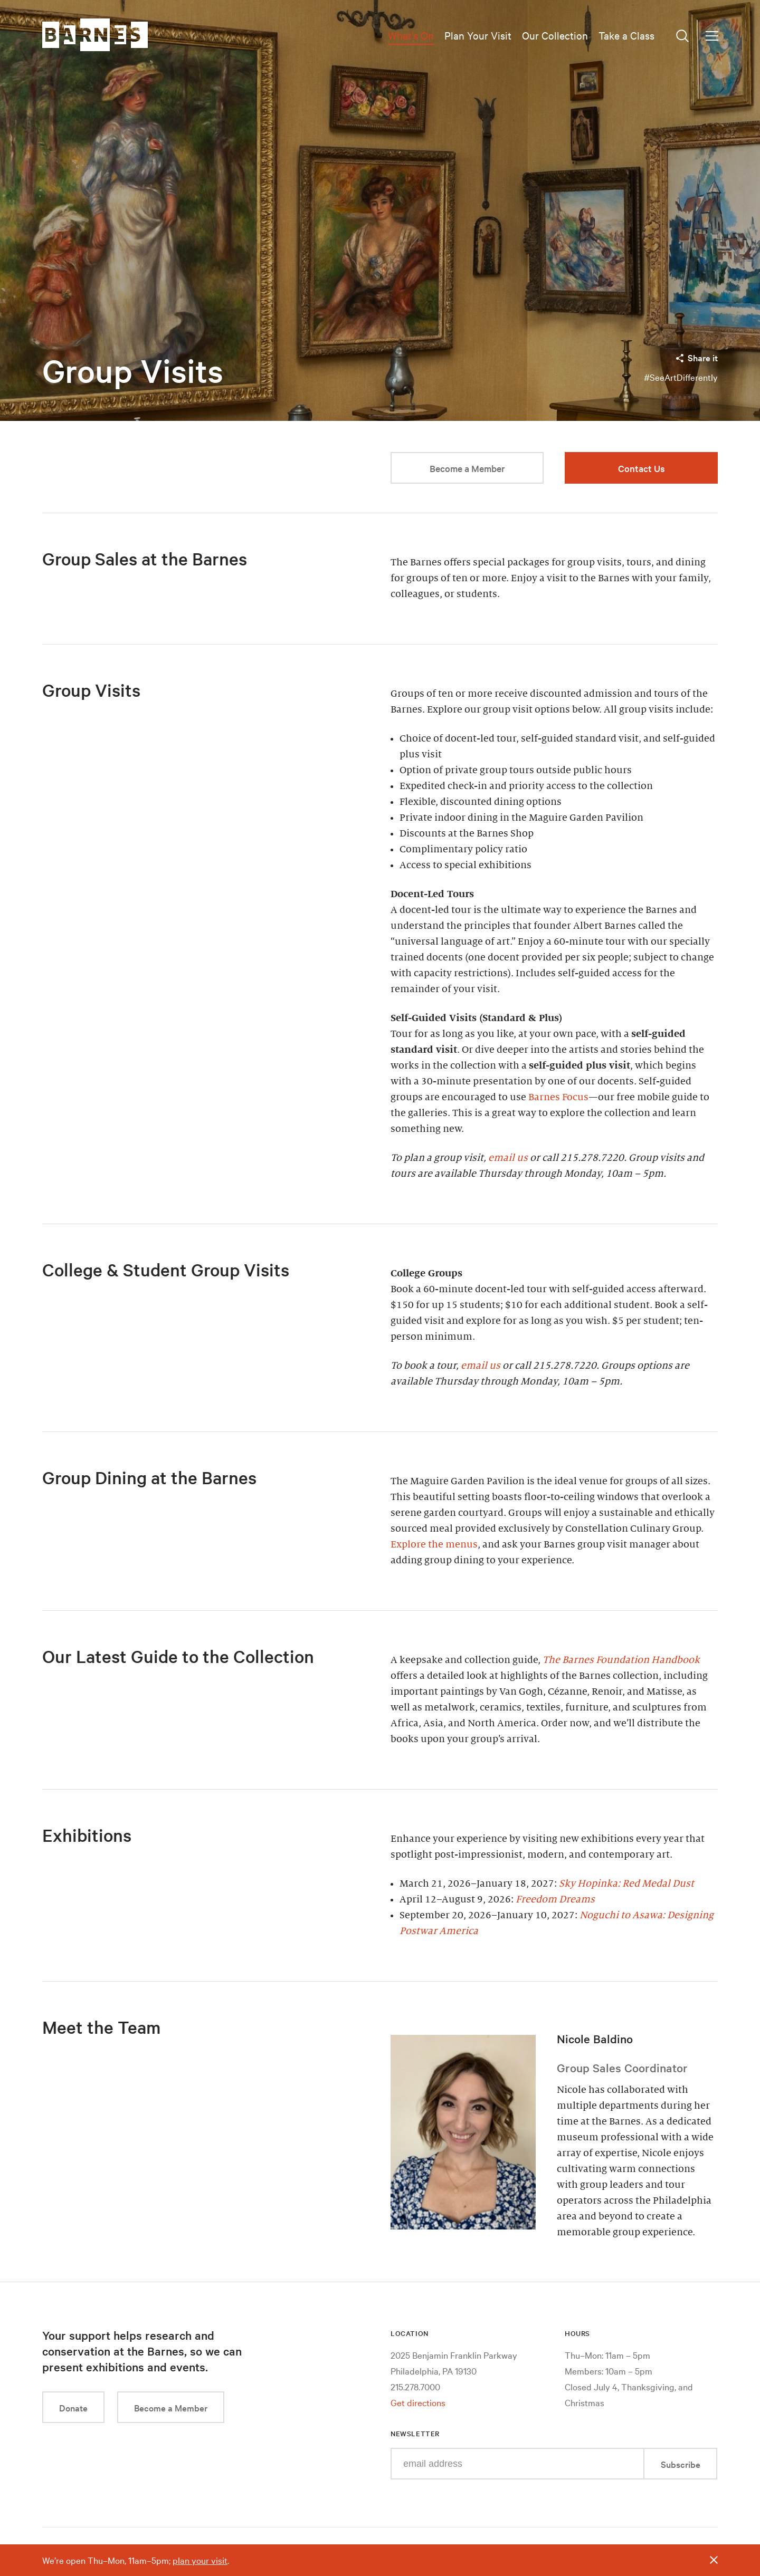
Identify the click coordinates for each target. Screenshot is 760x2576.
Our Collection (555, 35)
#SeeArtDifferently (681, 377)
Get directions (418, 2402)
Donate (73, 2407)
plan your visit (200, 2560)
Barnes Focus (558, 1097)
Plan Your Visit (477, 35)
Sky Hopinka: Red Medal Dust (626, 1883)
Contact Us (641, 468)
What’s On (411, 35)
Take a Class (626, 35)
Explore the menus (434, 1544)
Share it (696, 357)
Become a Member (467, 468)
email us (508, 1157)
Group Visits (132, 370)
